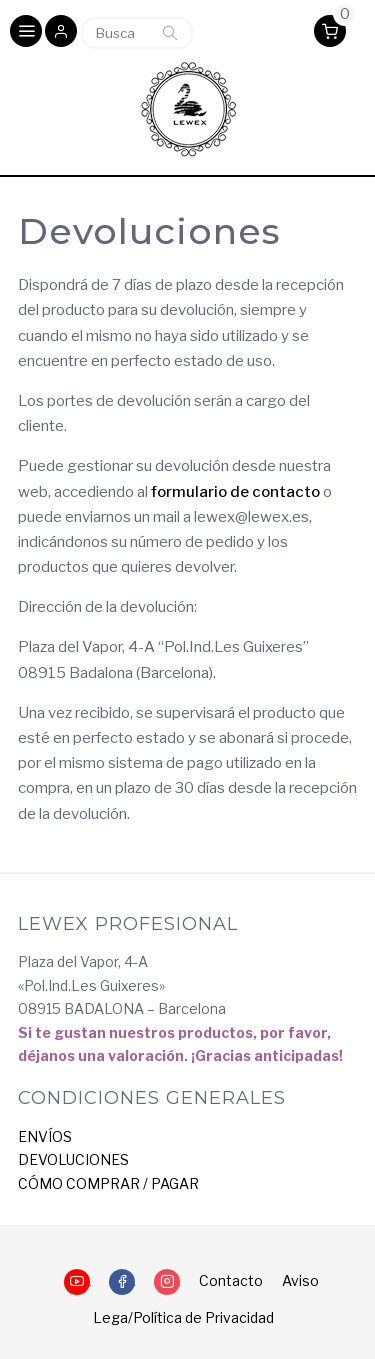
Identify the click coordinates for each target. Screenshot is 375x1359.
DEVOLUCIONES (73, 1159)
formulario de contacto (235, 492)
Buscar (170, 33)
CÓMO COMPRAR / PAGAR (108, 1183)
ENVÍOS (45, 1136)
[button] (61, 33)
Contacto (231, 1280)
